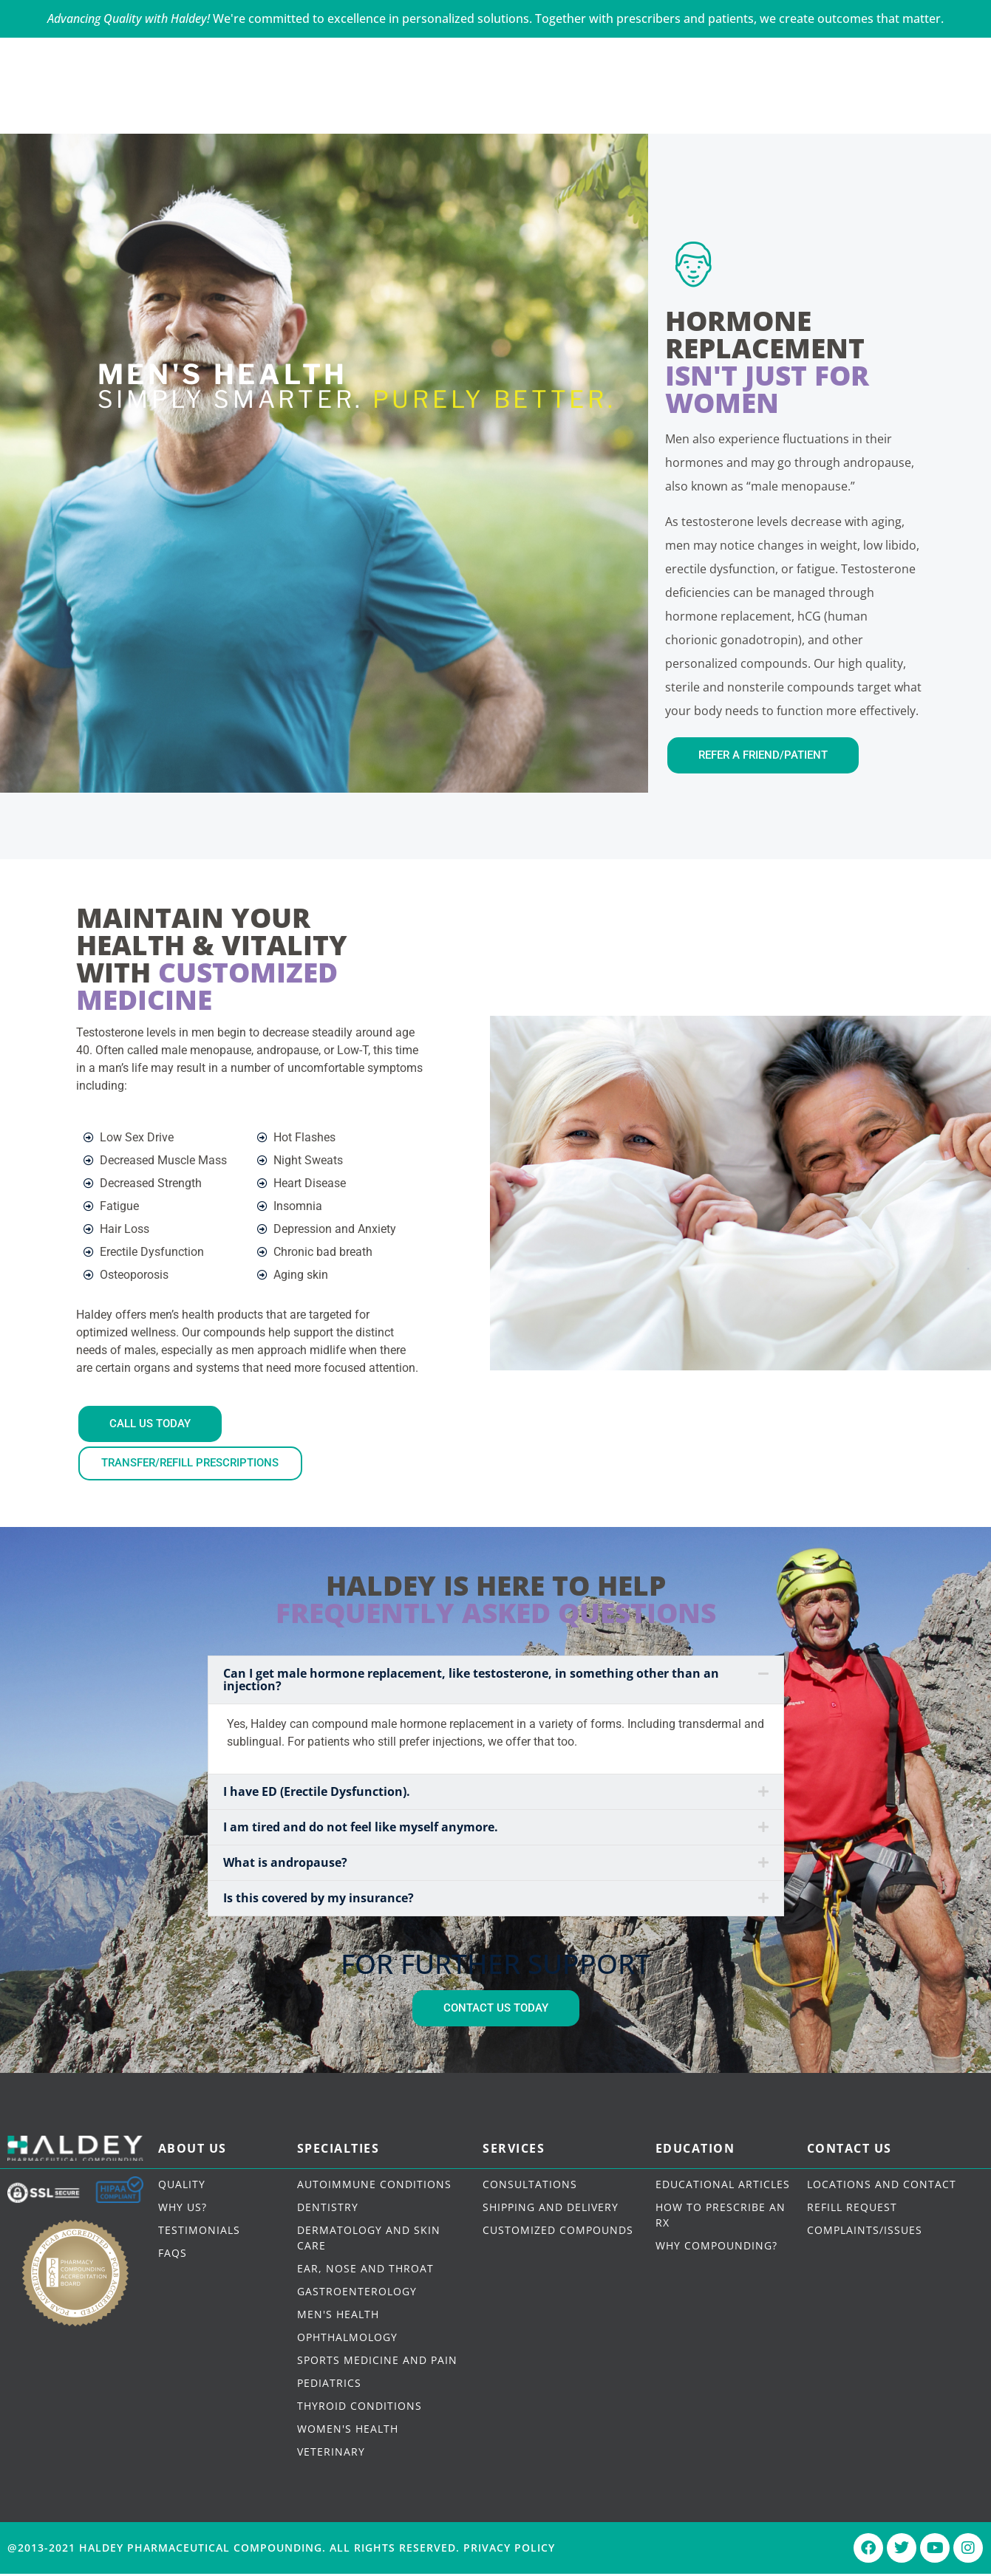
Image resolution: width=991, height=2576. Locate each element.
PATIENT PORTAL (715, 54)
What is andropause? (285, 1864)
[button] (495, 1682)
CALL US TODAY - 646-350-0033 (83, 54)
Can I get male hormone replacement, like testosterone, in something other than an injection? (471, 1681)
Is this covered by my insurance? (318, 1900)
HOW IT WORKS (513, 102)
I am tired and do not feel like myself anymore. (360, 1829)
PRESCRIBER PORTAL (860, 54)
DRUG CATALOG (648, 102)
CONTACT (765, 102)
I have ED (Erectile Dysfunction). (316, 1794)
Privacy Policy (509, 2550)
